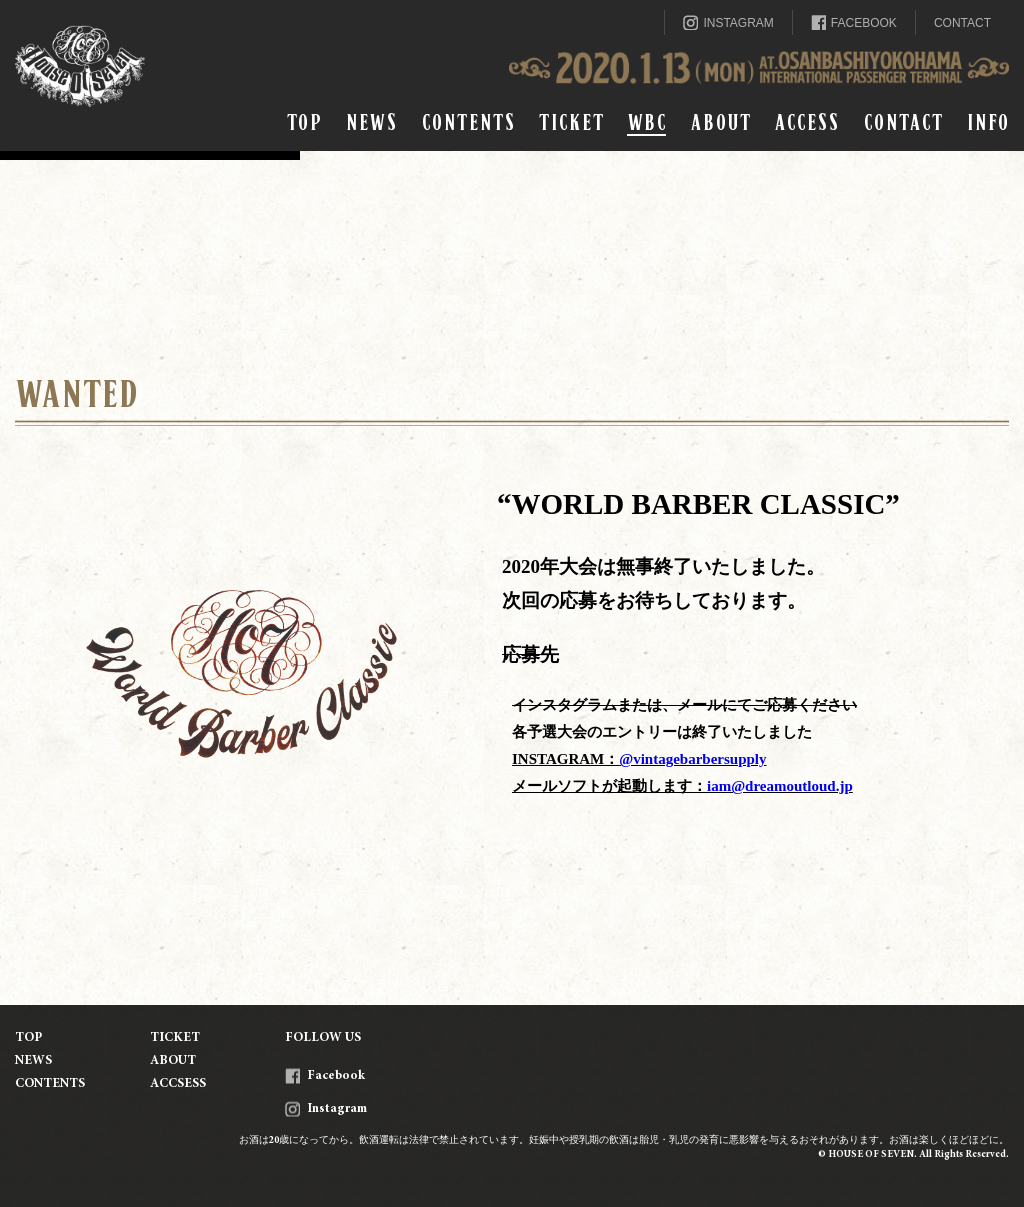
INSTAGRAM (728, 22)
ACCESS (806, 122)
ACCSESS (178, 1084)
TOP (304, 122)
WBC (646, 122)
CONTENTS (468, 122)
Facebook (325, 1076)
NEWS (371, 122)
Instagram (326, 1109)
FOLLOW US (323, 1038)
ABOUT (720, 122)
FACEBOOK (854, 22)
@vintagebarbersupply (692, 759)
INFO (987, 122)
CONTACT (962, 23)
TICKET (571, 122)
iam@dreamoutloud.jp (780, 786)
